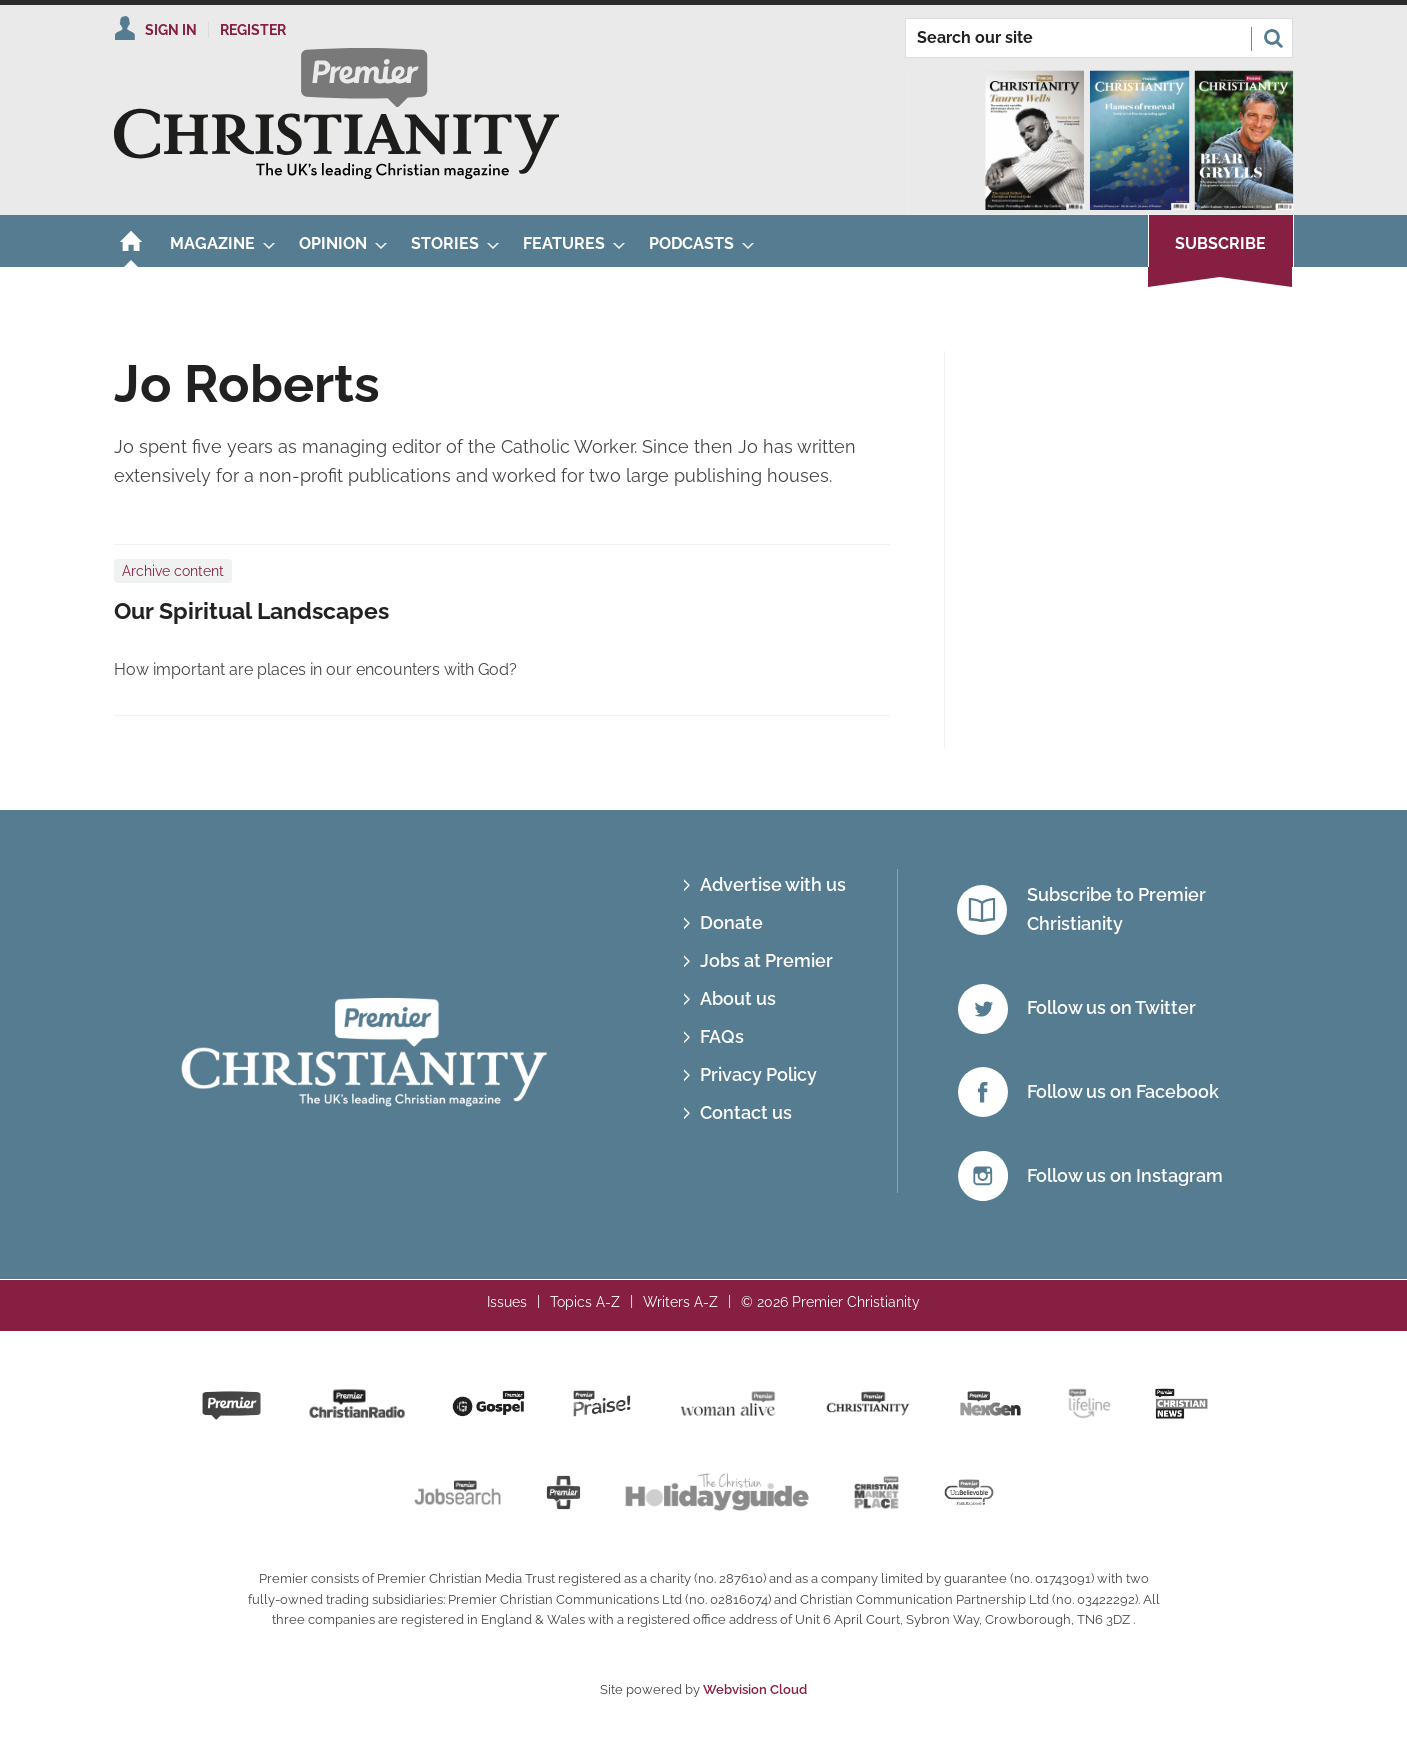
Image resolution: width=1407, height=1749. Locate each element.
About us (738, 998)
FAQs (722, 1036)
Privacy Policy (758, 1074)
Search (1273, 38)
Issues (507, 1302)
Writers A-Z (680, 1302)
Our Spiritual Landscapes (251, 611)
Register (253, 30)
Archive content (173, 571)
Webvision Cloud (755, 1689)
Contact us (746, 1112)
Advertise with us (773, 884)
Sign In (171, 30)
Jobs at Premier (766, 960)
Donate (731, 922)
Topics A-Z (585, 1302)
